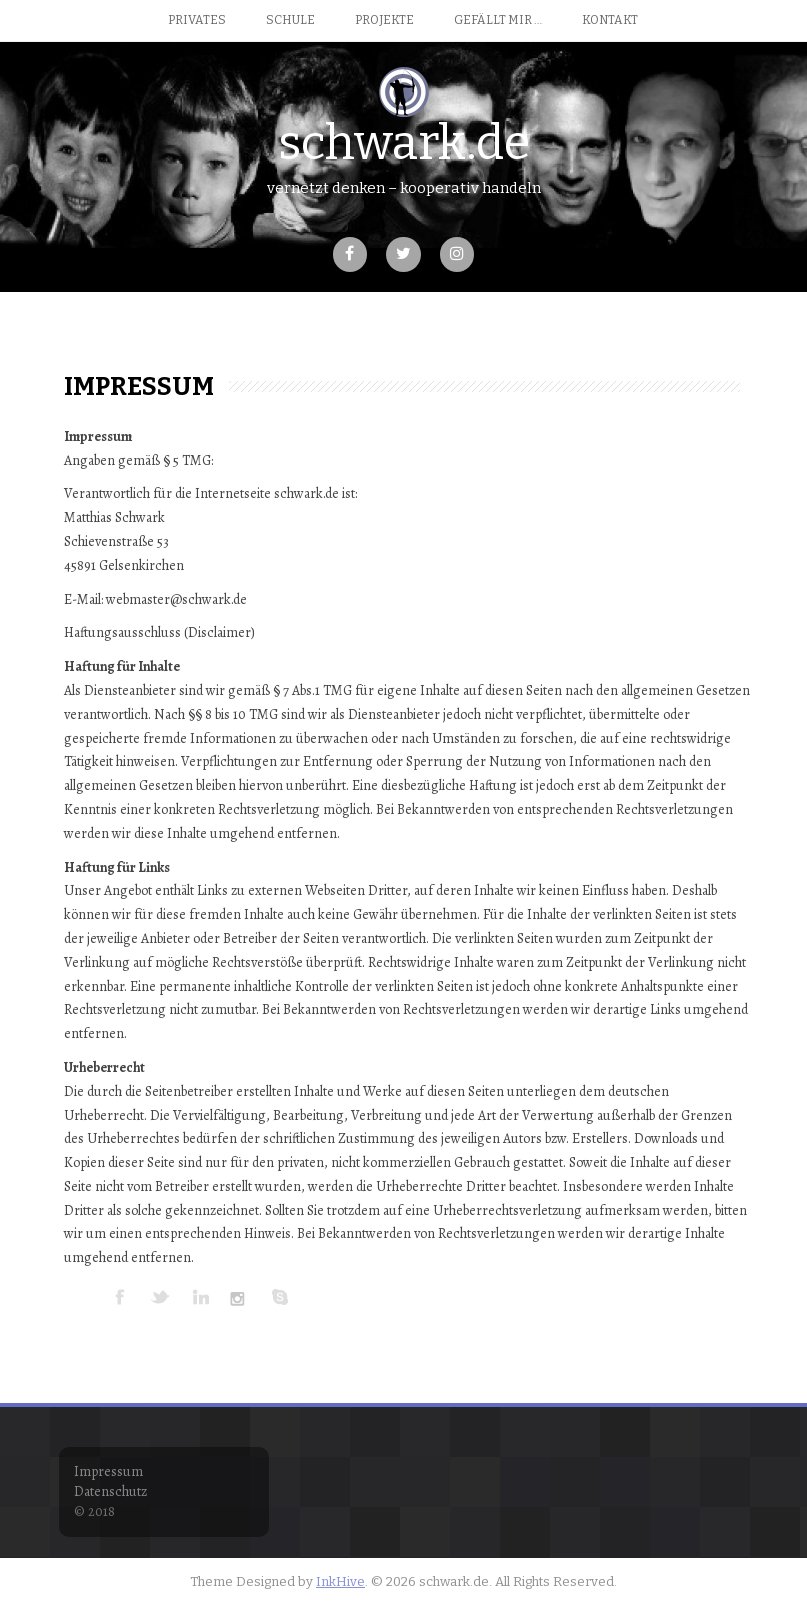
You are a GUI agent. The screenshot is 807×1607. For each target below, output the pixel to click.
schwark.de (404, 143)
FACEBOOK (121, 1296)
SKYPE (281, 1296)
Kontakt (610, 20)
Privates (197, 20)
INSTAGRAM (241, 1296)
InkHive (340, 1581)
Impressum (108, 1471)
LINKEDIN (201, 1296)
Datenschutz (110, 1491)
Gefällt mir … (498, 20)
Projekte (384, 20)
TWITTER (161, 1296)
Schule (290, 20)
